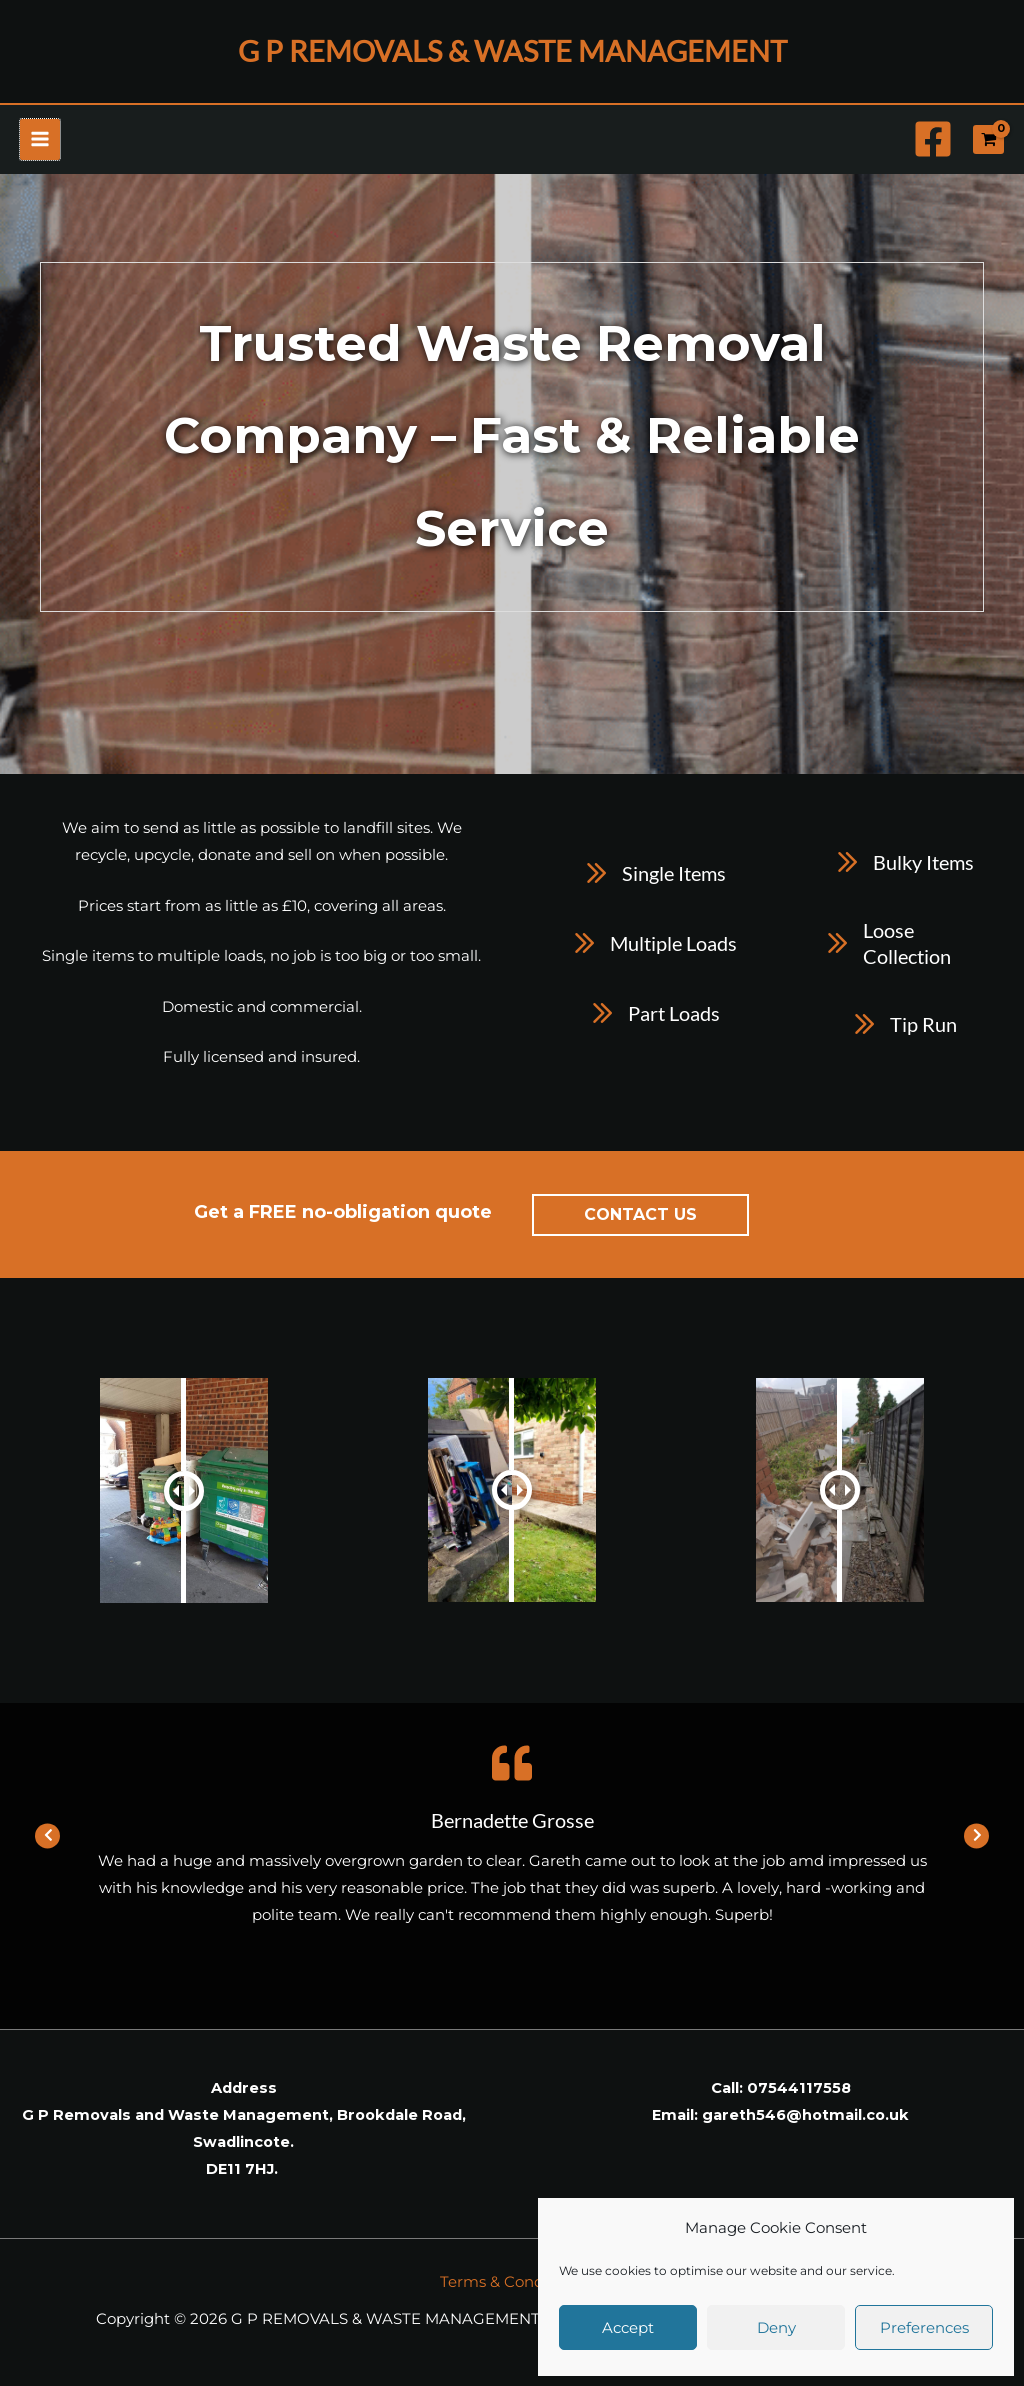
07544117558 (799, 2097)
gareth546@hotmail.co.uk (805, 2124)
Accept (628, 2327)
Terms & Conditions (512, 2290)
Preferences (924, 2327)
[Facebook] (933, 148)
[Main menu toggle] (40, 148)
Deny (776, 2327)
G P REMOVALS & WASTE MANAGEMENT (512, 55)
